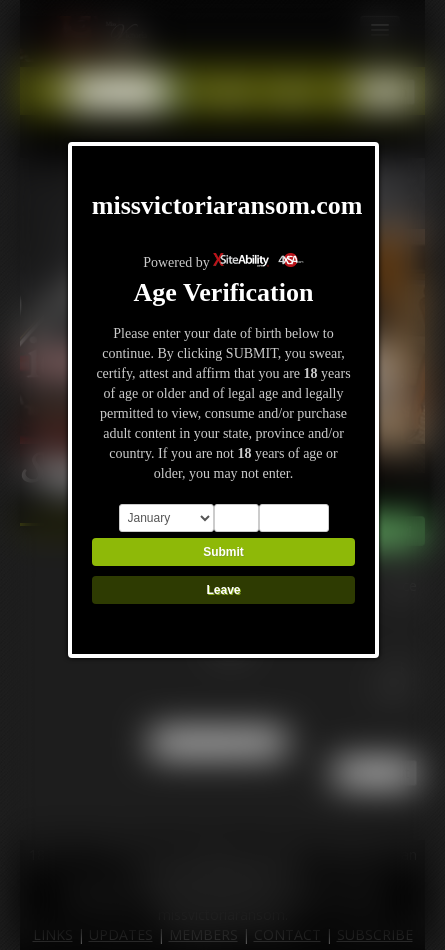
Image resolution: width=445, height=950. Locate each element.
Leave (223, 590)
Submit (223, 552)
